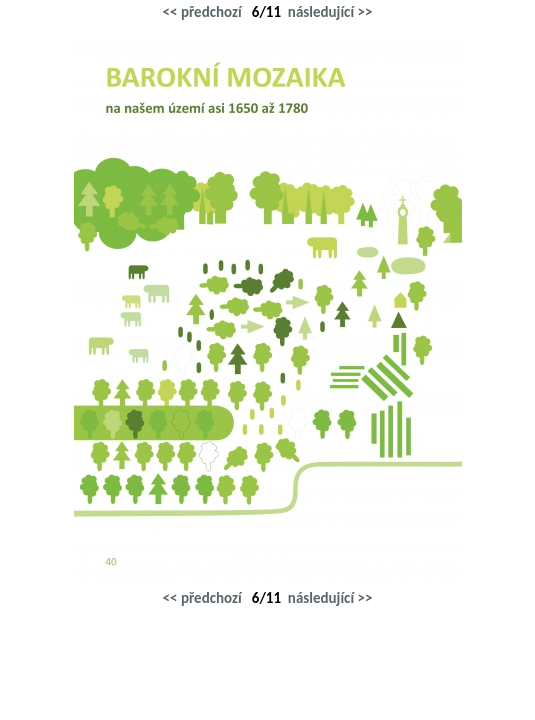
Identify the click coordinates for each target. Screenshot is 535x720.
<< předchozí (202, 12)
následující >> (330, 12)
